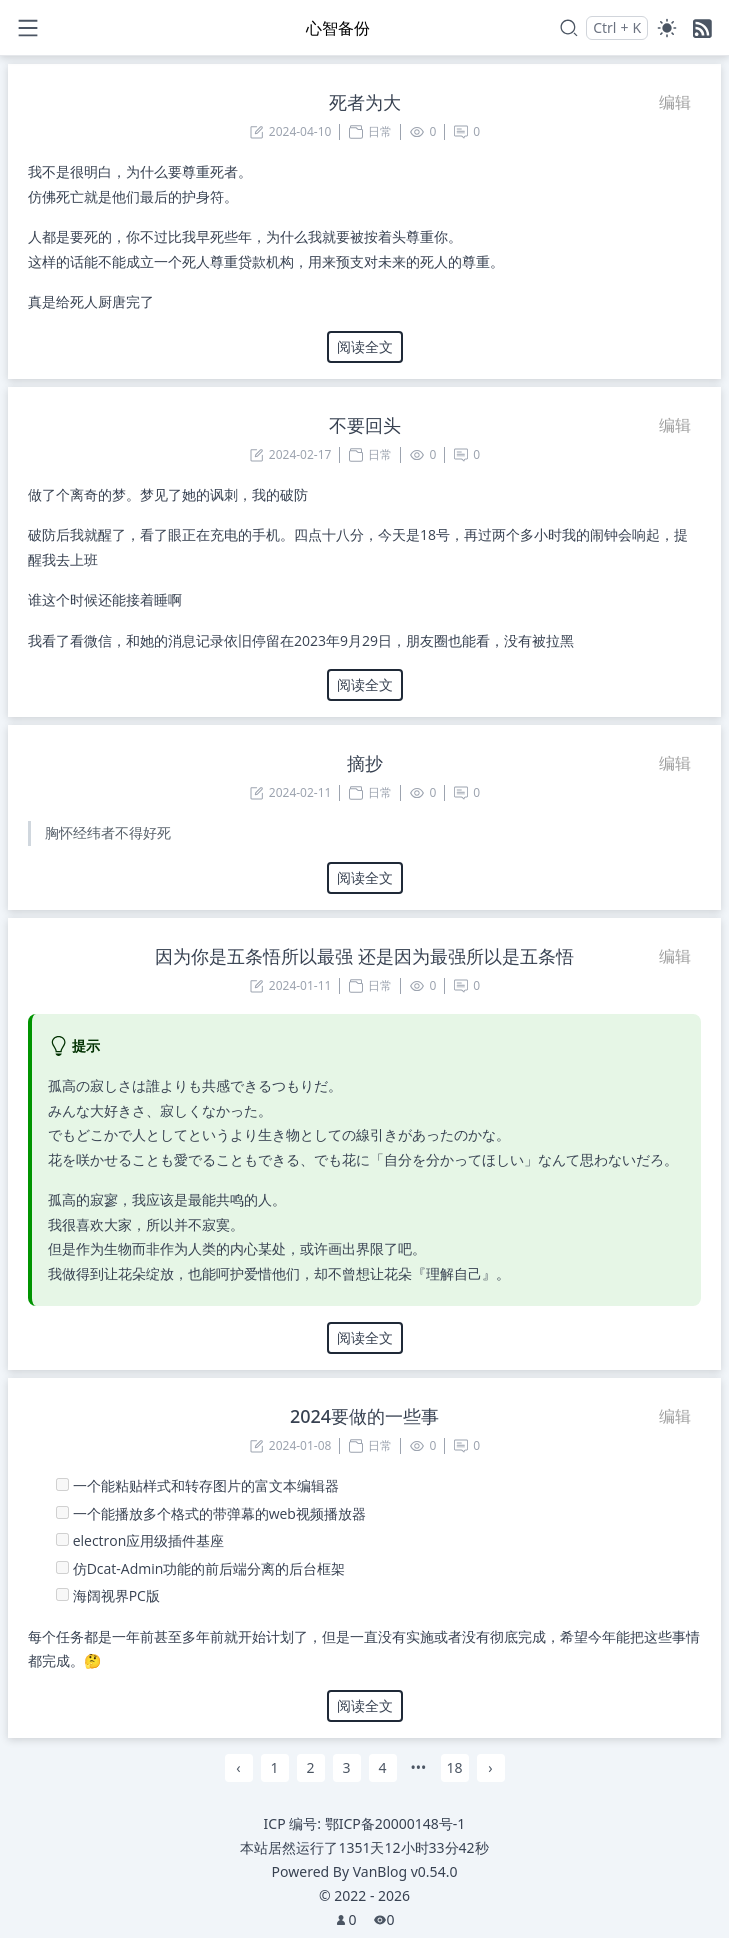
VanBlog (405, 1871)
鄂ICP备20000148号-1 (395, 1823)
